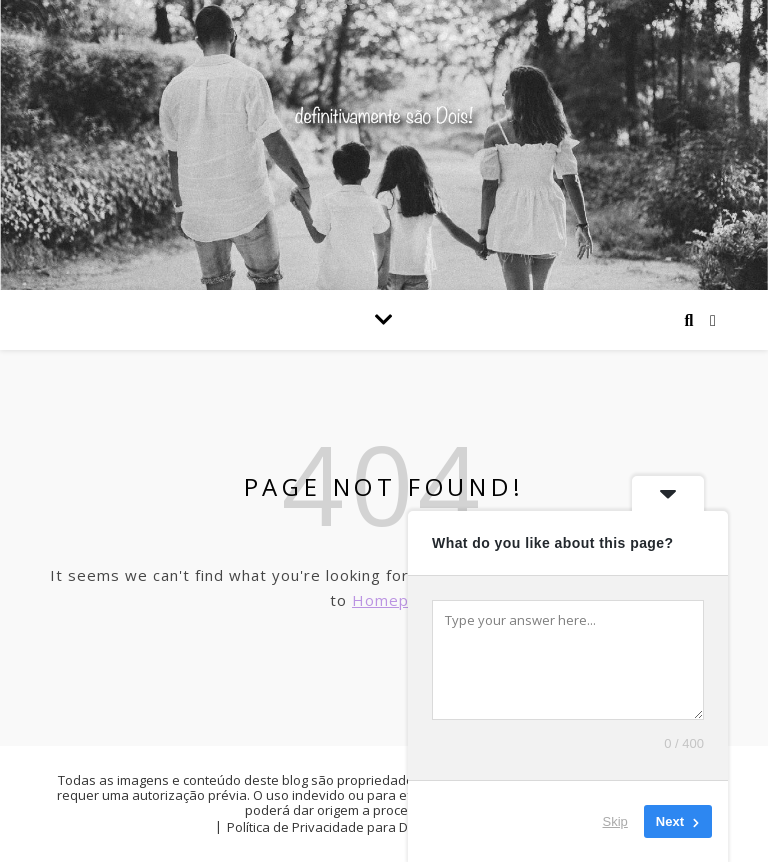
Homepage (395, 600)
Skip (615, 821)
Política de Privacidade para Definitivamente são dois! (390, 827)
